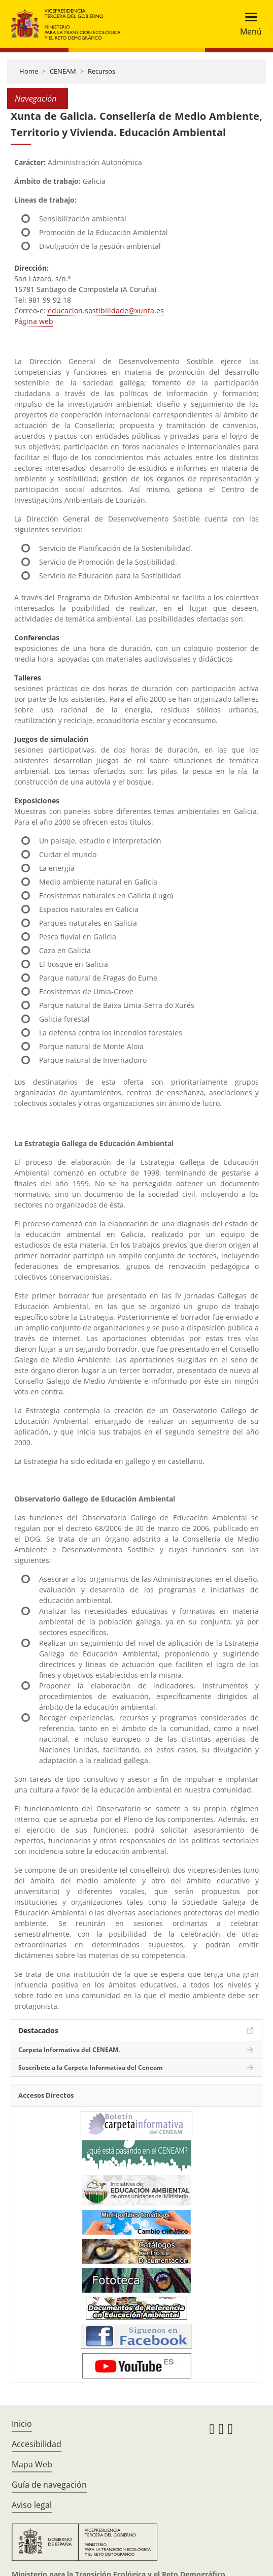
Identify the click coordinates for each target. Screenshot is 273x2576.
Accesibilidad (36, 2444)
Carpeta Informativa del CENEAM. (69, 2049)
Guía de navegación (49, 2484)
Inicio (22, 2423)
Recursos (101, 71)
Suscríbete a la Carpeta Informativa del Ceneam (90, 2067)
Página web (33, 321)
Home (28, 71)
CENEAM (63, 71)
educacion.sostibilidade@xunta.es (106, 310)
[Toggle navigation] (247, 24)
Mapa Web (32, 2464)
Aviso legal (32, 2504)
